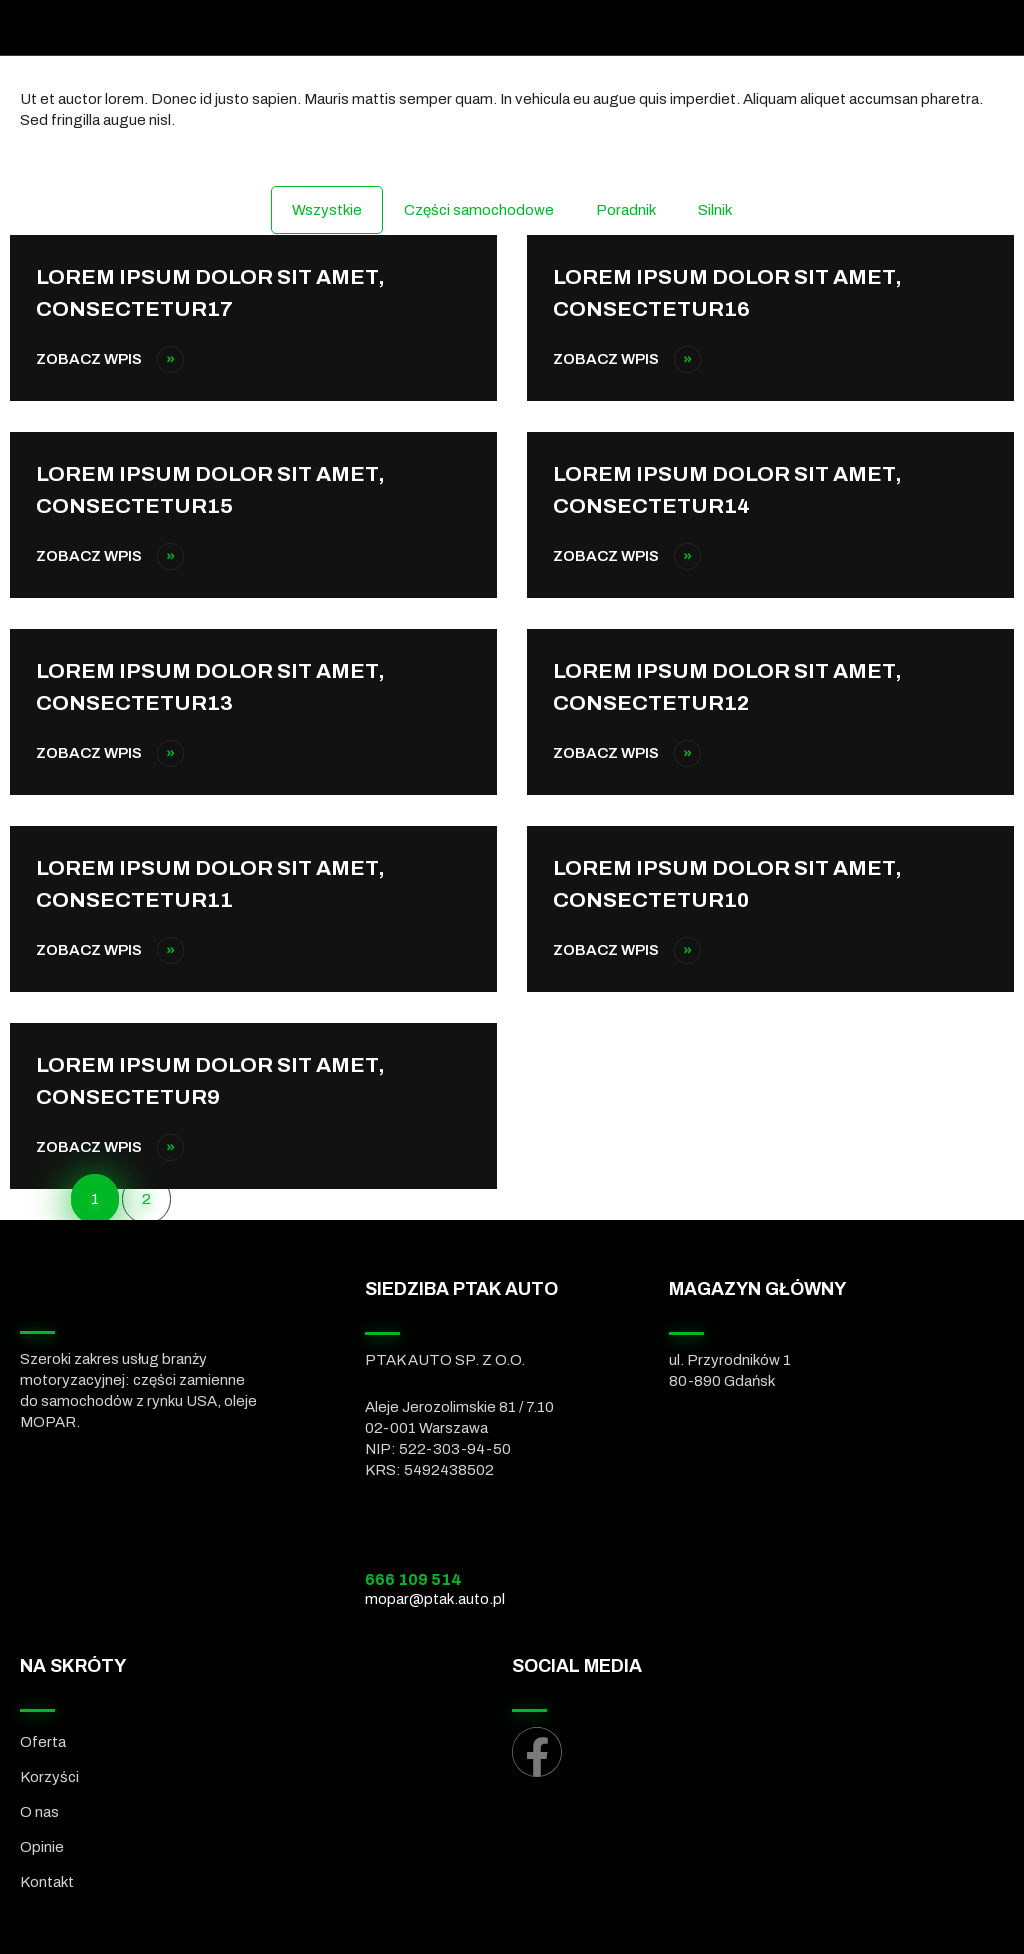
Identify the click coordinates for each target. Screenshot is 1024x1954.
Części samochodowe (479, 210)
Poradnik (626, 210)
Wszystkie (327, 210)
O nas (39, 1812)
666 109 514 (413, 1579)
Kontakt (47, 1882)
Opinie (42, 1847)
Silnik (715, 210)
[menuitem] (266, 1913)
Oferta (43, 1742)
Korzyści (49, 1777)
